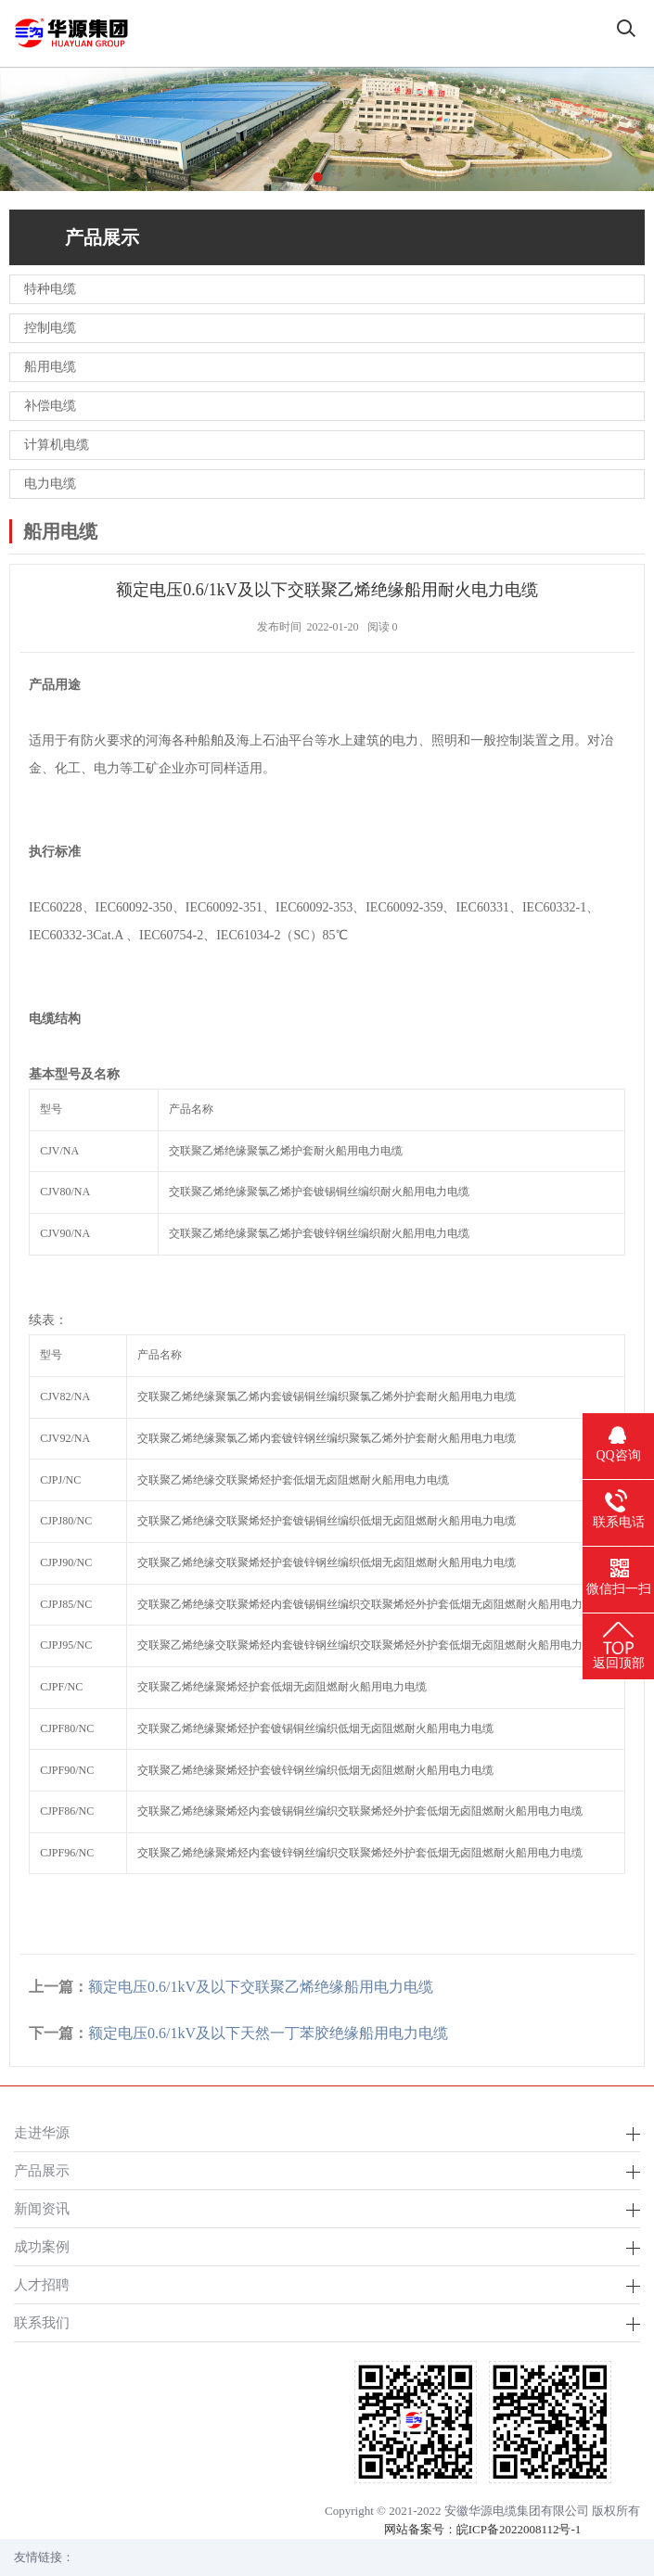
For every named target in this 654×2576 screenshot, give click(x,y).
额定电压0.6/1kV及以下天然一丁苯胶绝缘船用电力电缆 (268, 2033)
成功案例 (42, 2246)
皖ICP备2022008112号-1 (519, 2529)
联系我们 (42, 2322)
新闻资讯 (42, 2208)
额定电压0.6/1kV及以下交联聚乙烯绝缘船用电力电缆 (260, 1987)
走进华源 (42, 2132)
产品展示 (42, 2170)
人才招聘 (42, 2284)
